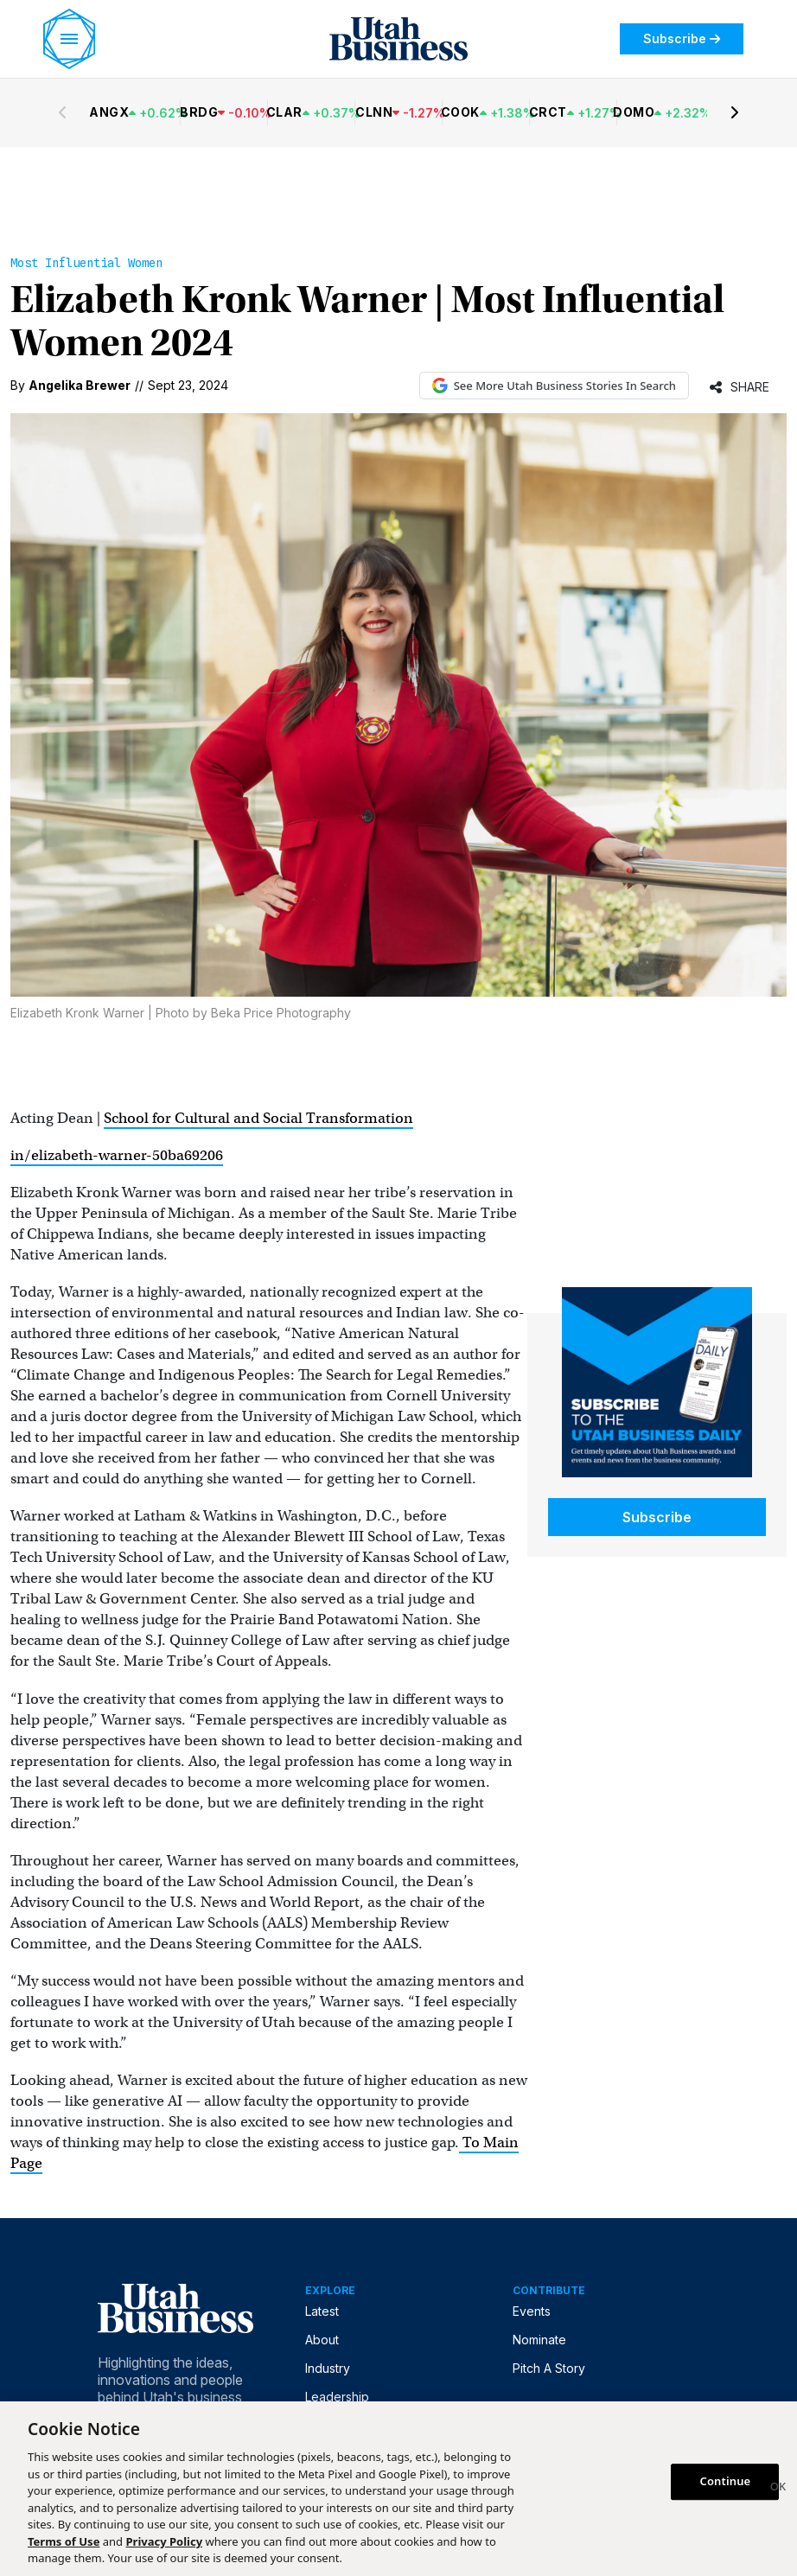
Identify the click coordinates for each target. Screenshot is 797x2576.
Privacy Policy (164, 2541)
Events (532, 2311)
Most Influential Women (86, 263)
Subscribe (681, 38)
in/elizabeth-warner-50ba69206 (116, 1155)
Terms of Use (63, 2541)
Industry (327, 2368)
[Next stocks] (734, 112)
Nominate (539, 2339)
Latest (322, 2311)
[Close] (778, 2489)
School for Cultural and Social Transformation (258, 1118)
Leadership (337, 2396)
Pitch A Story (549, 2368)
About (322, 2339)
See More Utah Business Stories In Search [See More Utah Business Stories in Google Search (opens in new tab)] (554, 385)
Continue (725, 2481)
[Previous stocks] (62, 112)
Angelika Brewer (80, 385)
